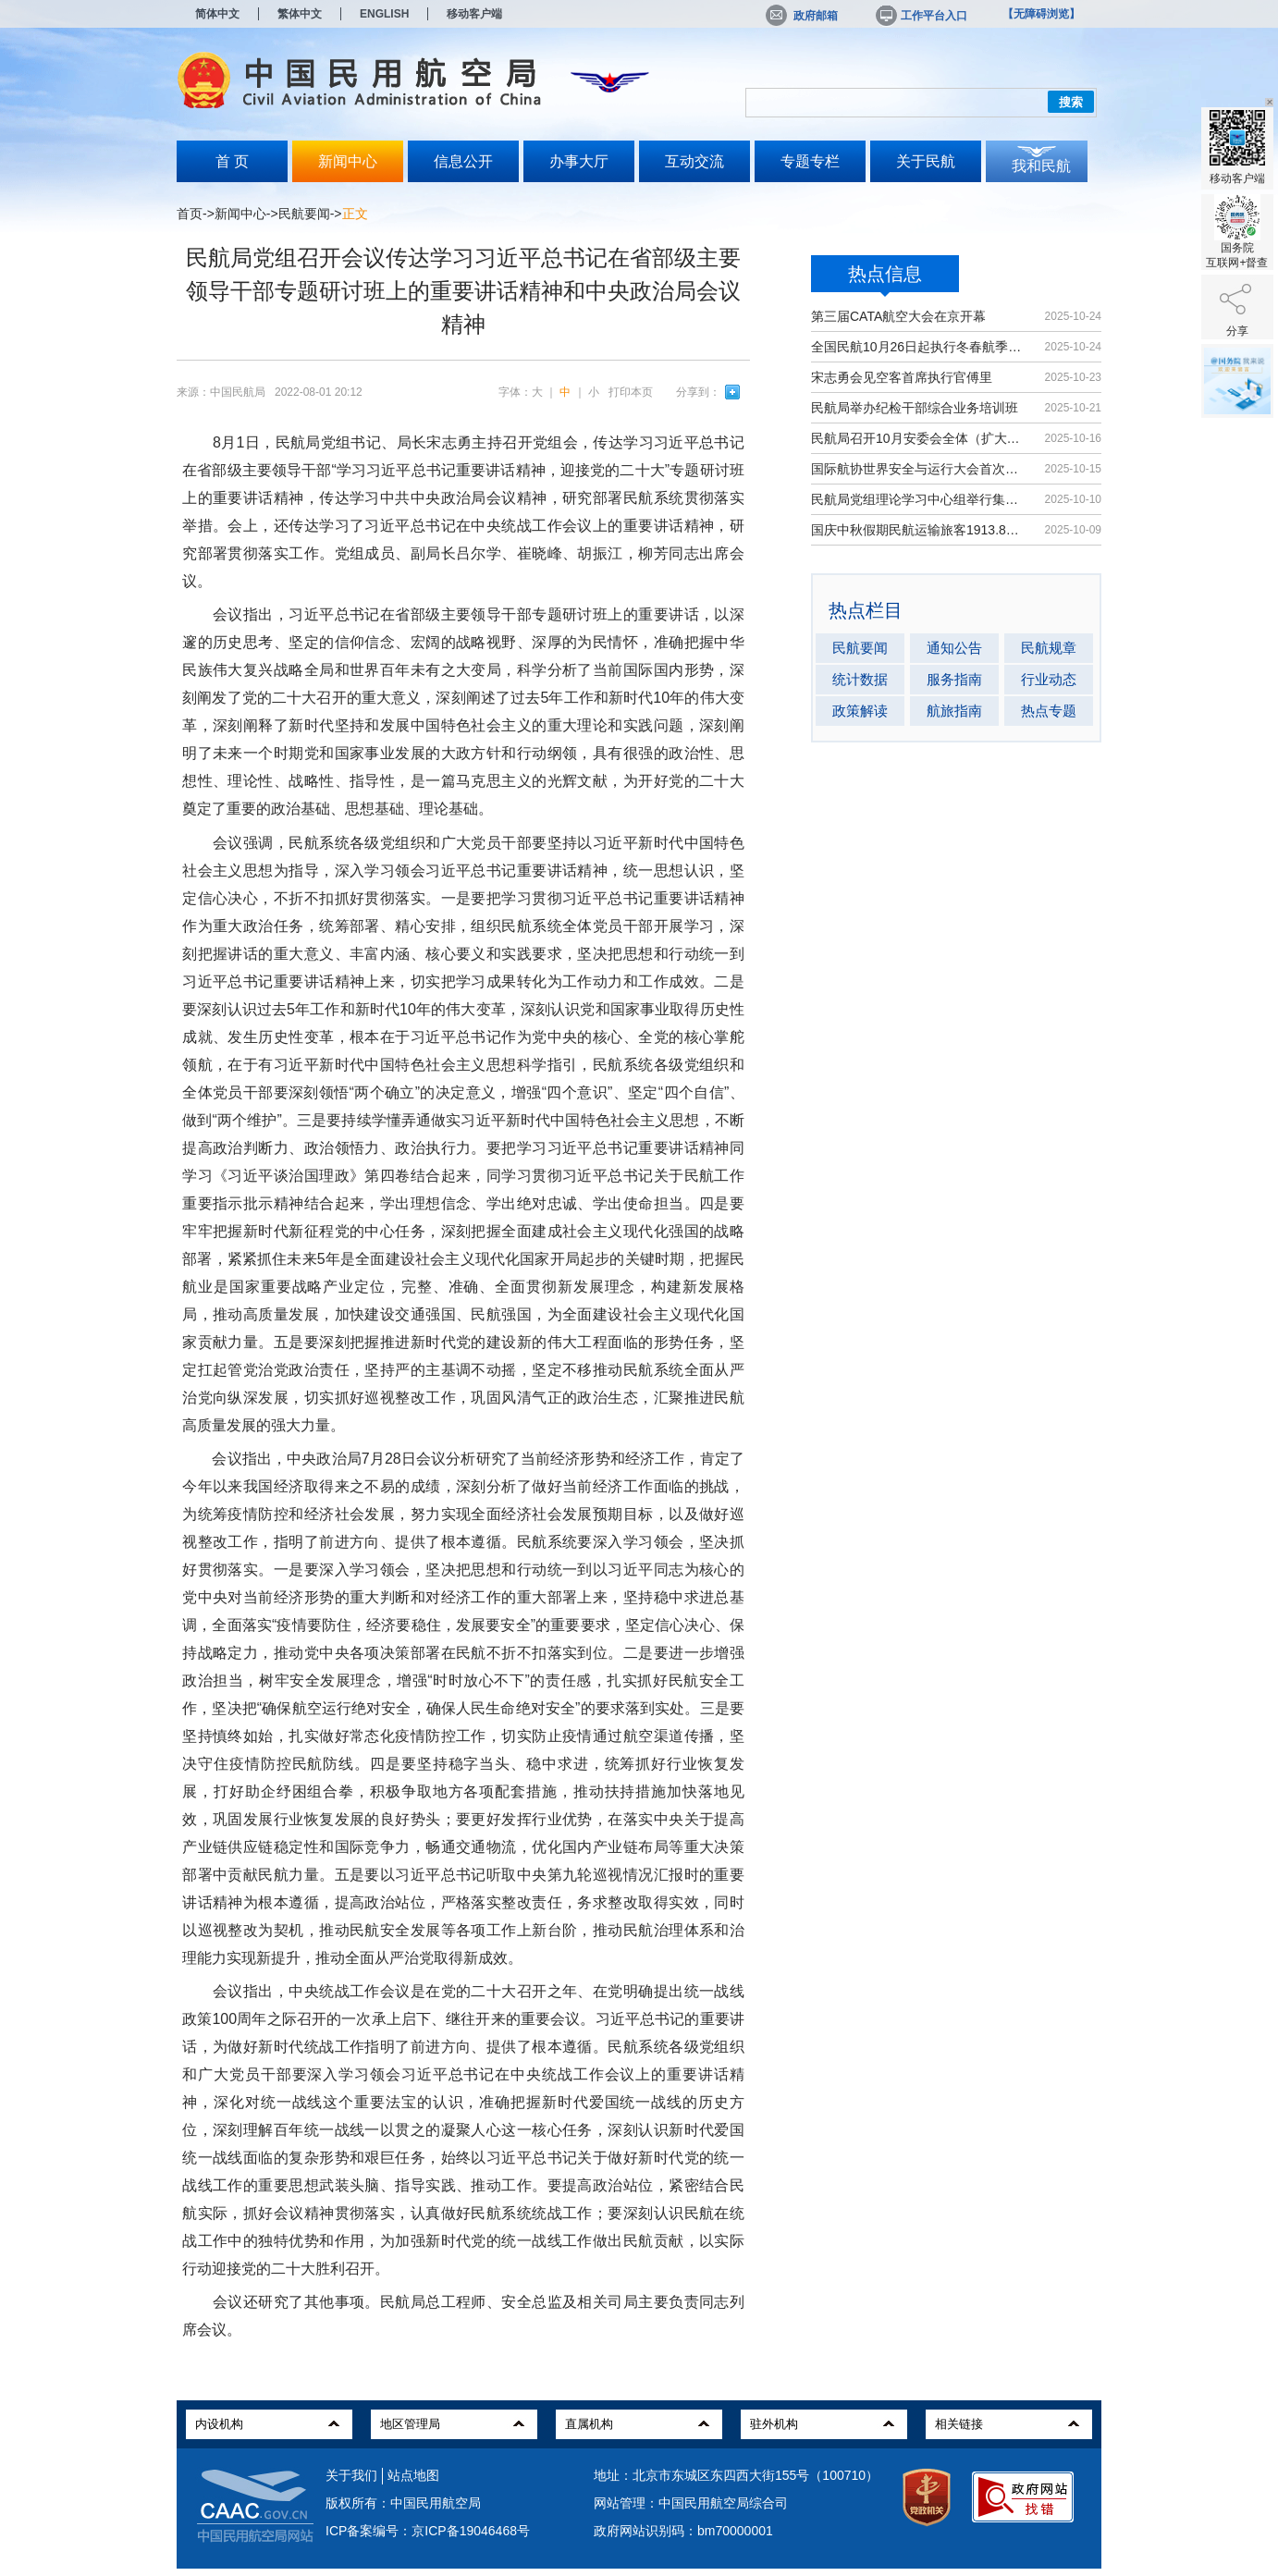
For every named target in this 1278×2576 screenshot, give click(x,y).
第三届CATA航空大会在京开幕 (898, 316)
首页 (190, 213)
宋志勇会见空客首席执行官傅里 (901, 377)
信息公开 (463, 161)
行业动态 (1048, 679)
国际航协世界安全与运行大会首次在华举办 (918, 468)
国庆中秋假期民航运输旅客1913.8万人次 (918, 529)
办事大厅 (578, 161)
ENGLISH (384, 13)
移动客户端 (474, 13)
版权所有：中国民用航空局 (403, 2503)
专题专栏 (810, 161)
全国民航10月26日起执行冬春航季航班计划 (918, 346)
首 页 (232, 161)
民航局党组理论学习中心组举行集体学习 (918, 499)
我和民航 (1041, 166)
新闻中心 (347, 161)
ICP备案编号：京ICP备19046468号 (428, 2530)
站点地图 (413, 2475)
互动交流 (694, 161)
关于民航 (925, 161)
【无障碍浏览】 (1041, 13)
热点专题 (1048, 710)
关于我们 (351, 2475)
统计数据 (860, 679)
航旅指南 (954, 710)
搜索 (1071, 102)
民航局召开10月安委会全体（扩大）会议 (918, 438)
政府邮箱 (802, 15)
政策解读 (860, 710)
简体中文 (217, 13)
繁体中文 (299, 13)
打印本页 (630, 392)
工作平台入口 (920, 15)
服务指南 (954, 679)
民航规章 (1048, 648)
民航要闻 (304, 213)
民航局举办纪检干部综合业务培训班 (914, 407)
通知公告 (954, 648)
